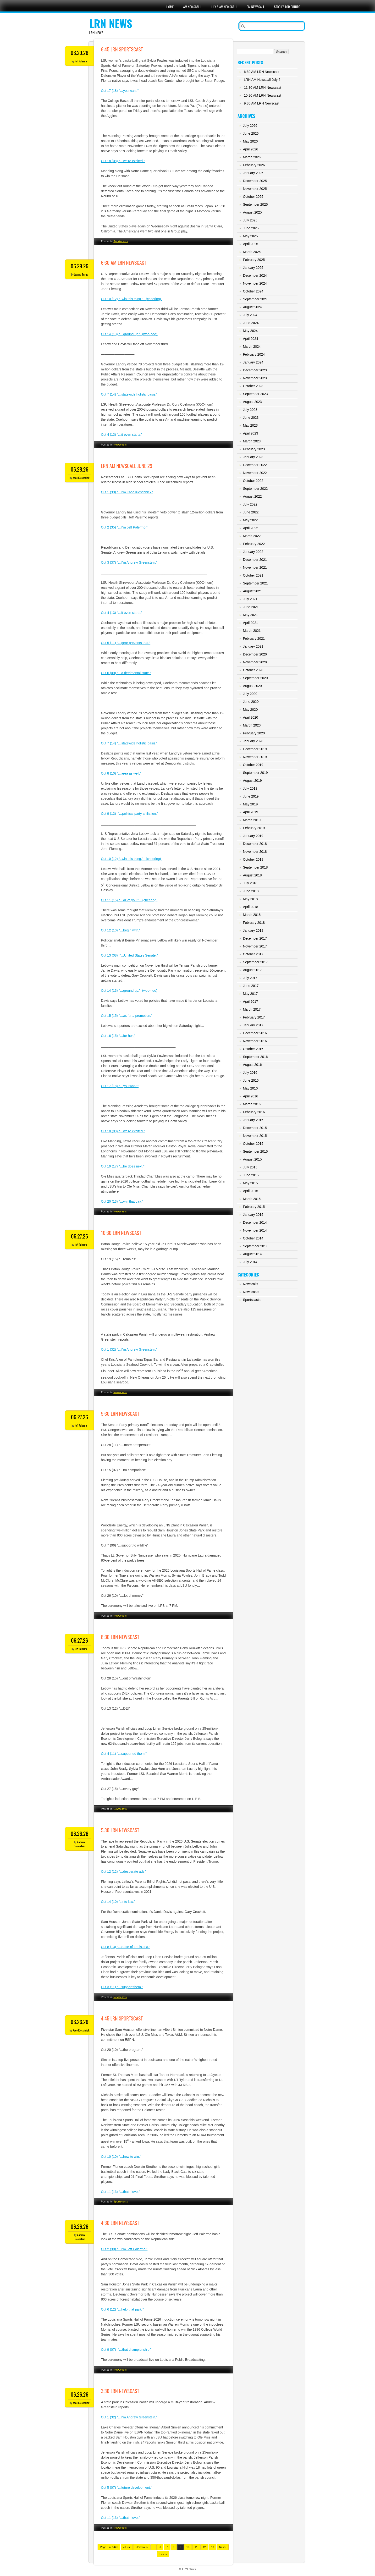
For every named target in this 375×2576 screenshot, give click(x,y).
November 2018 (255, 851)
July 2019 (250, 788)
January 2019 (253, 836)
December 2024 (255, 275)
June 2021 (251, 607)
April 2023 (250, 433)
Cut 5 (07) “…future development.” (126, 2487)
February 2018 (254, 923)
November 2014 (255, 1230)
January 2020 (253, 741)
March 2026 (252, 157)
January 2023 (253, 457)
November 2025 (255, 189)
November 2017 (255, 946)
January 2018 (253, 930)
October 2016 (253, 1049)
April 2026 (250, 149)
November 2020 (255, 662)
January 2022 (253, 552)
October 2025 (253, 196)
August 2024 (252, 307)
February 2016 (254, 1112)
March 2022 (252, 536)
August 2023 (252, 402)
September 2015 (255, 1151)
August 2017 (252, 970)
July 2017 (250, 978)
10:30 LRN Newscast (121, 1232)
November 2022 (255, 473)
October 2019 (253, 765)
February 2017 (254, 1017)
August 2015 (252, 1159)
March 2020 (252, 725)
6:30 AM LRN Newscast (123, 262)
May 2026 (250, 141)
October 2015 (253, 1143)
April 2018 (250, 907)
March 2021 (252, 631)
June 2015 (251, 1175)
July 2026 (250, 125)
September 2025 (255, 204)
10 (188, 2547)
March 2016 (252, 1104)
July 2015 (250, 1167)
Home (170, 6)
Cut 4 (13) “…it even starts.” (121, 434)
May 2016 (250, 1088)
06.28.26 (79, 469)
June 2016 (251, 1080)
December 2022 (255, 465)
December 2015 (255, 1128)
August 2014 (252, 1254)
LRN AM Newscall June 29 (126, 465)
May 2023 (250, 425)
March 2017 (252, 1009)
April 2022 (250, 528)
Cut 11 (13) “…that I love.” (120, 2192)
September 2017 (255, 962)
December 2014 (255, 1222)
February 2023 (254, 449)
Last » (163, 2554)
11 (196, 2547)
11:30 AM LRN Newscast (262, 87)
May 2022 (250, 520)
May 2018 (250, 899)
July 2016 (250, 1072)
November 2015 (255, 1136)
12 (204, 2547)
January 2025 (253, 268)
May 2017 (250, 994)
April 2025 (250, 244)
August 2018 (252, 875)
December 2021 (255, 559)
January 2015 (253, 1214)
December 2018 (255, 844)
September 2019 (255, 773)
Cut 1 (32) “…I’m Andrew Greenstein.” (129, 1349)
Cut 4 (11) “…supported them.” (124, 1754)
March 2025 (252, 252)
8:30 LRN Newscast (120, 1636)
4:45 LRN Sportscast (122, 2018)
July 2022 (250, 504)
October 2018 (253, 859)
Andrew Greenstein (79, 1844)
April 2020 (250, 717)
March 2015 (252, 1199)
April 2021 (250, 623)
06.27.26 (79, 1236)
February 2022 (254, 544)
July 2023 (250, 410)
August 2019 (252, 780)
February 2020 (254, 733)
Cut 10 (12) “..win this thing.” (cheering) (131, 299)
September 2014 (255, 1246)
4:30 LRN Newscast (120, 2222)
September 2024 (255, 299)
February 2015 (254, 1207)
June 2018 (251, 891)
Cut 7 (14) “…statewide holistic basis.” (129, 394)
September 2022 (255, 488)
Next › (222, 2547)
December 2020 (255, 654)
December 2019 (255, 749)
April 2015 (250, 1191)
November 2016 (255, 1041)
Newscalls (250, 1284)
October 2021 (253, 575)
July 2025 (250, 220)
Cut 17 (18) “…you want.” (119, 91)
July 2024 (250, 315)
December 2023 (255, 370)
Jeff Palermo (81, 61)
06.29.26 (79, 52)
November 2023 (255, 378)
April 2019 (250, 812)
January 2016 (253, 1120)
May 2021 (250, 615)
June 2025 (251, 228)
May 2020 (250, 709)
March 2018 (252, 915)
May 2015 (250, 1183)
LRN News (110, 23)
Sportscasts (120, 241)
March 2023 (252, 441)
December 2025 (255, 181)
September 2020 (255, 678)
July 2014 (250, 1262)
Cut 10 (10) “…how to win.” (121, 2156)
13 (212, 2547)
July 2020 (250, 694)
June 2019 (251, 796)
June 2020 (251, 702)
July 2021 (250, 599)
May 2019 (250, 804)
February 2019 (254, 828)
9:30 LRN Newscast (120, 1413)
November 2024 (255, 283)
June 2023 (251, 417)
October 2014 (253, 1238)
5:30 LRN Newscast (120, 1830)
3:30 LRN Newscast (120, 2390)
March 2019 (252, 820)
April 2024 (250, 339)
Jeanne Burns (81, 274)
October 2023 (253, 386)
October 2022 (253, 481)
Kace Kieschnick (81, 478)
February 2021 (254, 638)
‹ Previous (142, 2547)
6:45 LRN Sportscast (122, 49)
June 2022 (251, 512)
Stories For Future (287, 6)
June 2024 (251, 323)
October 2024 (253, 291)
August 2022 (252, 496)
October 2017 (253, 954)
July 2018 (250, 883)
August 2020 (252, 686)
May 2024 (250, 331)
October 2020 (253, 670)
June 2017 (251, 986)
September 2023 (255, 394)
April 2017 (250, 1001)
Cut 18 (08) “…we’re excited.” (123, 161)
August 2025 (252, 212)
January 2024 (253, 362)
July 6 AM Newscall (224, 6)
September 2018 (255, 867)
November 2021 (255, 567)
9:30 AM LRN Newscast (261, 103)
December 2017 (255, 938)
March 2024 (252, 346)
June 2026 (251, 133)
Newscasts (120, 444)
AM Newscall (192, 6)
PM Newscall (255, 6)
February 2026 (254, 165)
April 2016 (250, 1096)
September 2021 (255, 583)
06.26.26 (79, 1833)
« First (127, 2547)
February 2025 (254, 260)
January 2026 (253, 173)
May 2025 (250, 236)
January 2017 (253, 1025)
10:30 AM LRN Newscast (262, 95)
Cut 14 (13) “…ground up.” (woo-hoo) (129, 334)
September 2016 (255, 1057)
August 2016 (252, 1065)
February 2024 (254, 354)
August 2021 (252, 591)
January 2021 (253, 646)
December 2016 (255, 1033)
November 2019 (255, 757)
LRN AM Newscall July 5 (262, 80)
